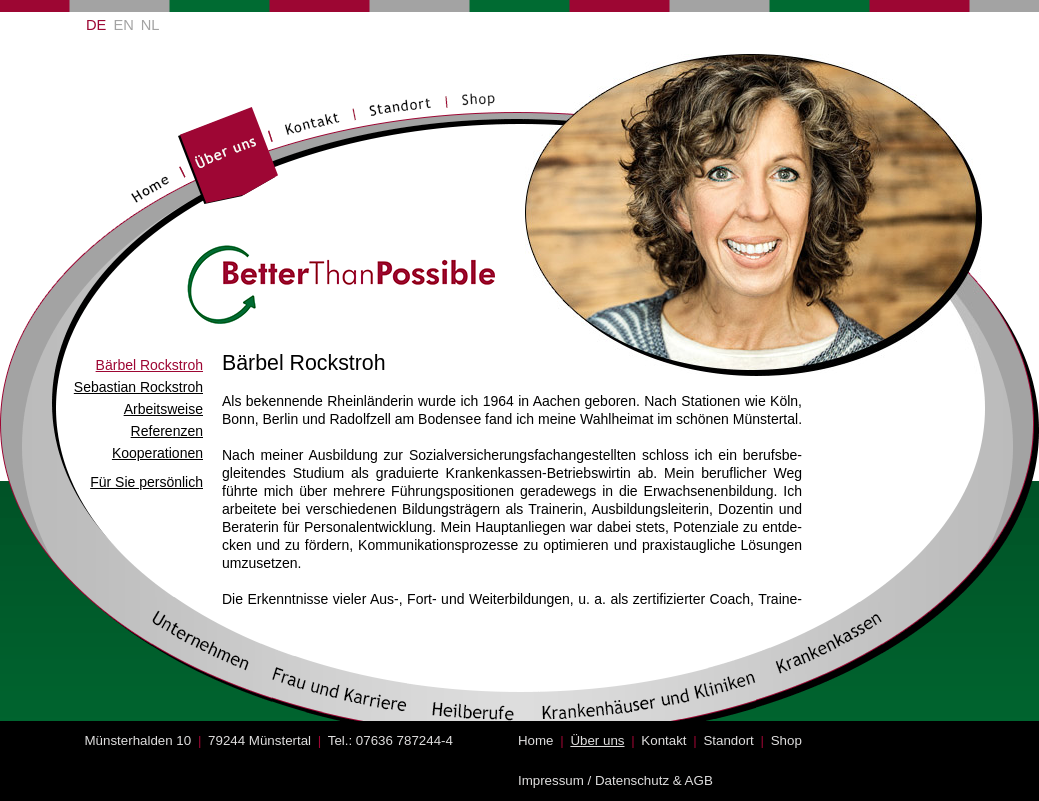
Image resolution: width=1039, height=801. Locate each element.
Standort (728, 740)
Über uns (597, 740)
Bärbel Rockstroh (149, 365)
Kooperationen (157, 453)
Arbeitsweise (163, 409)
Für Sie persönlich (146, 482)
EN (123, 25)
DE (96, 25)
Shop (786, 740)
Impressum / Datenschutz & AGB (615, 780)
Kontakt (663, 740)
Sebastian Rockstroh (138, 387)
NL (150, 25)
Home (536, 740)
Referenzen (167, 431)
